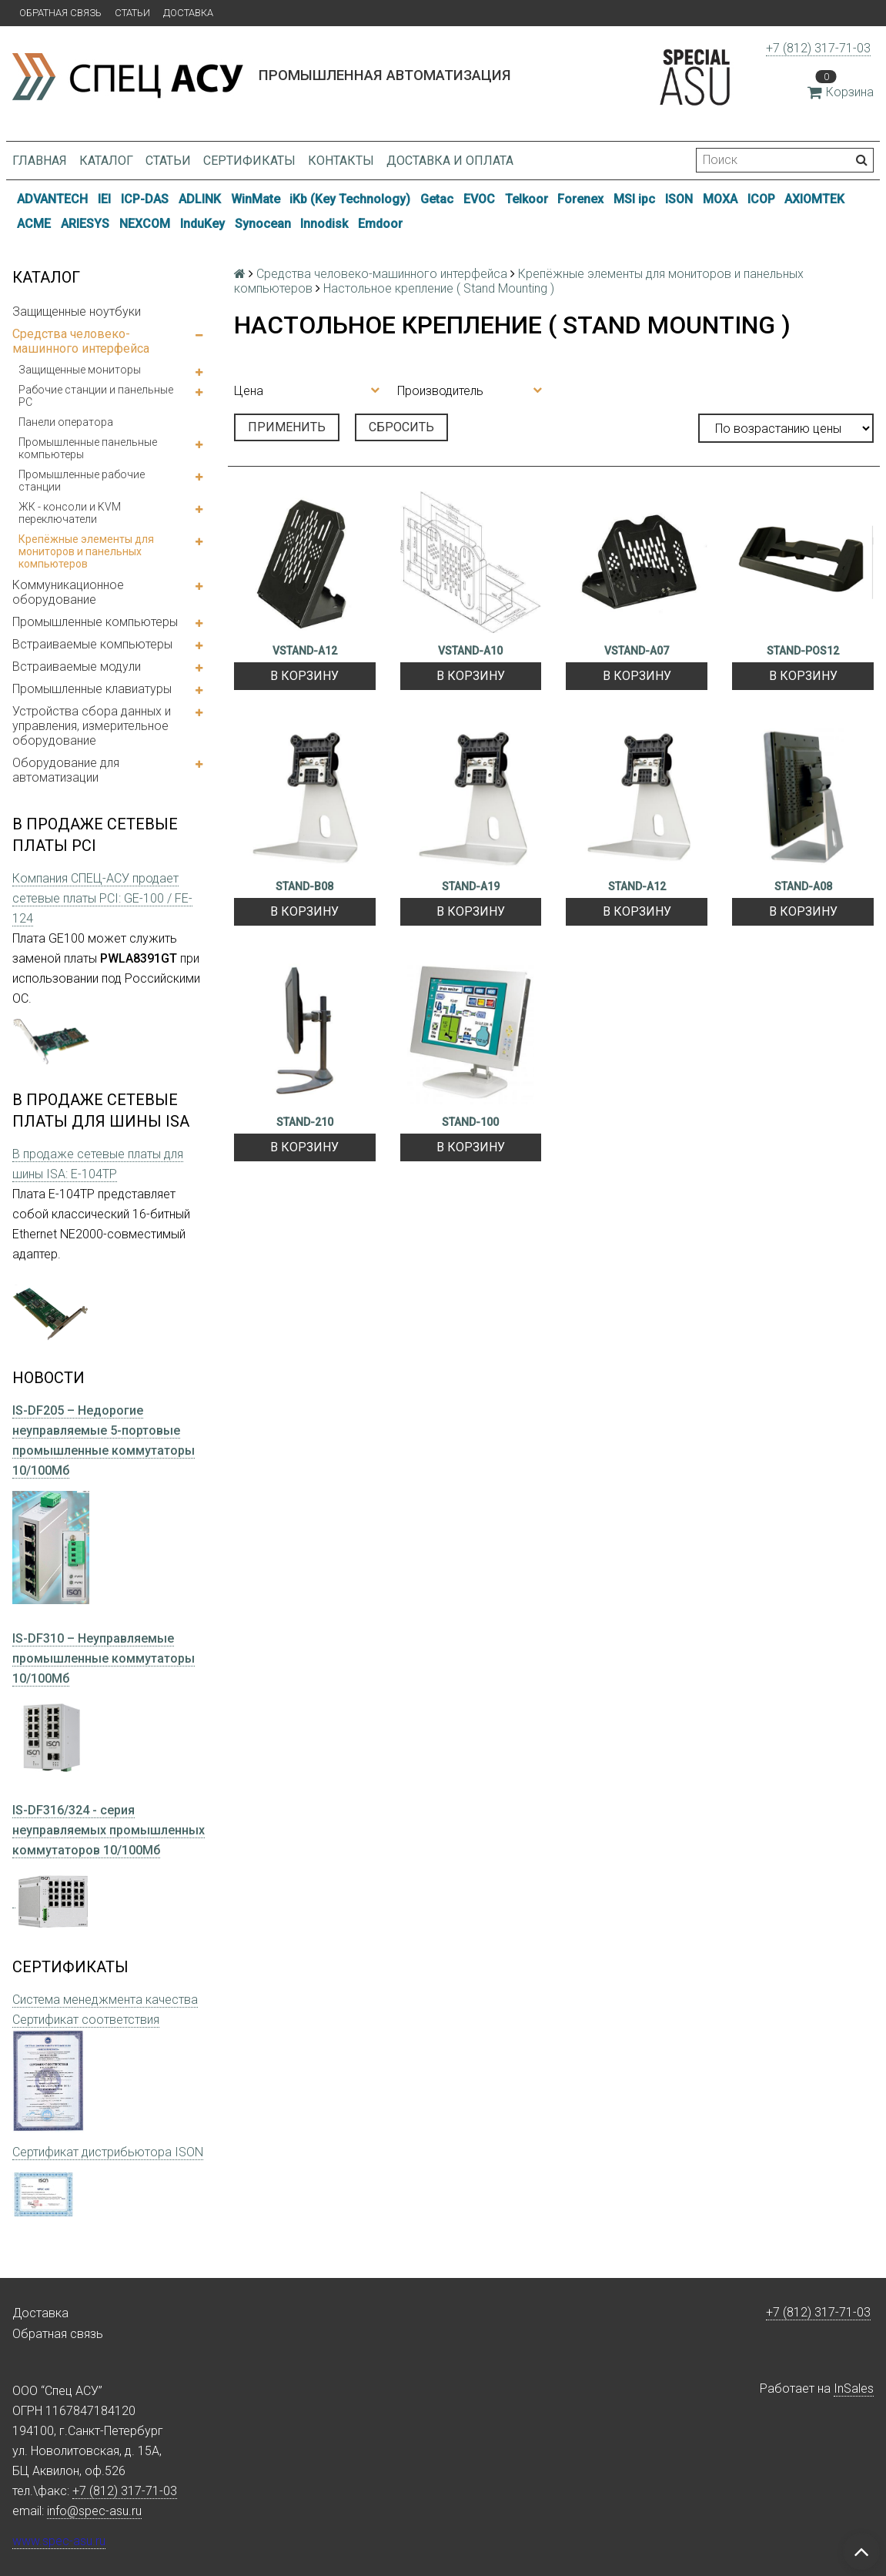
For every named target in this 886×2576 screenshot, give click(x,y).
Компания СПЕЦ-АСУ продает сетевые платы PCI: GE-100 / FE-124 (102, 898)
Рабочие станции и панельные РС (95, 396)
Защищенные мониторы (79, 369)
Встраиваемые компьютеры (92, 644)
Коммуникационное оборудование (68, 592)
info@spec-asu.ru (94, 2511)
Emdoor (380, 223)
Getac (436, 199)
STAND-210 (304, 1122)
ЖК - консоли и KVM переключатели (69, 513)
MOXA (720, 199)
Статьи (132, 12)
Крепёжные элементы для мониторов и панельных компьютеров (86, 551)
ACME (34, 223)
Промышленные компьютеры (95, 622)
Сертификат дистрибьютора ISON (107, 2152)
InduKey (202, 223)
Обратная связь (60, 12)
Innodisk (324, 223)
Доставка (188, 12)
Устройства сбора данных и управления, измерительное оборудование (91, 726)
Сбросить (401, 427)
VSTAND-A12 (304, 651)
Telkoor (526, 199)
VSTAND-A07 (636, 651)
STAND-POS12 (803, 651)
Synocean (263, 223)
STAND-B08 (304, 886)
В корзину (304, 675)
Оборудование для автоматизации (65, 770)
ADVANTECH (52, 199)
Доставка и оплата (449, 160)
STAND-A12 (637, 886)
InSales (854, 2388)
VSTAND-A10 (470, 651)
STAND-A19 (471, 886)
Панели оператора (65, 422)
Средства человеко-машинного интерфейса (80, 341)
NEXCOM (144, 223)
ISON (679, 199)
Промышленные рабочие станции (81, 480)
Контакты (341, 160)
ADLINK (200, 199)
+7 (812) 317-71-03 (818, 48)
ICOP (761, 199)
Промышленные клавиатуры (92, 689)
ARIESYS (85, 223)
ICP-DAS (145, 199)
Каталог (106, 160)
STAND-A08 (803, 886)
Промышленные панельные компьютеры (87, 448)
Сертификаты (249, 160)
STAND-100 (470, 1122)
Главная (39, 160)
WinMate (255, 199)
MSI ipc (634, 199)
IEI (104, 199)
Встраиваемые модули (76, 666)
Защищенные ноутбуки (76, 311)
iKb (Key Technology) (349, 199)
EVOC (479, 199)
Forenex (580, 199)
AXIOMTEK (814, 199)
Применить (287, 427)
